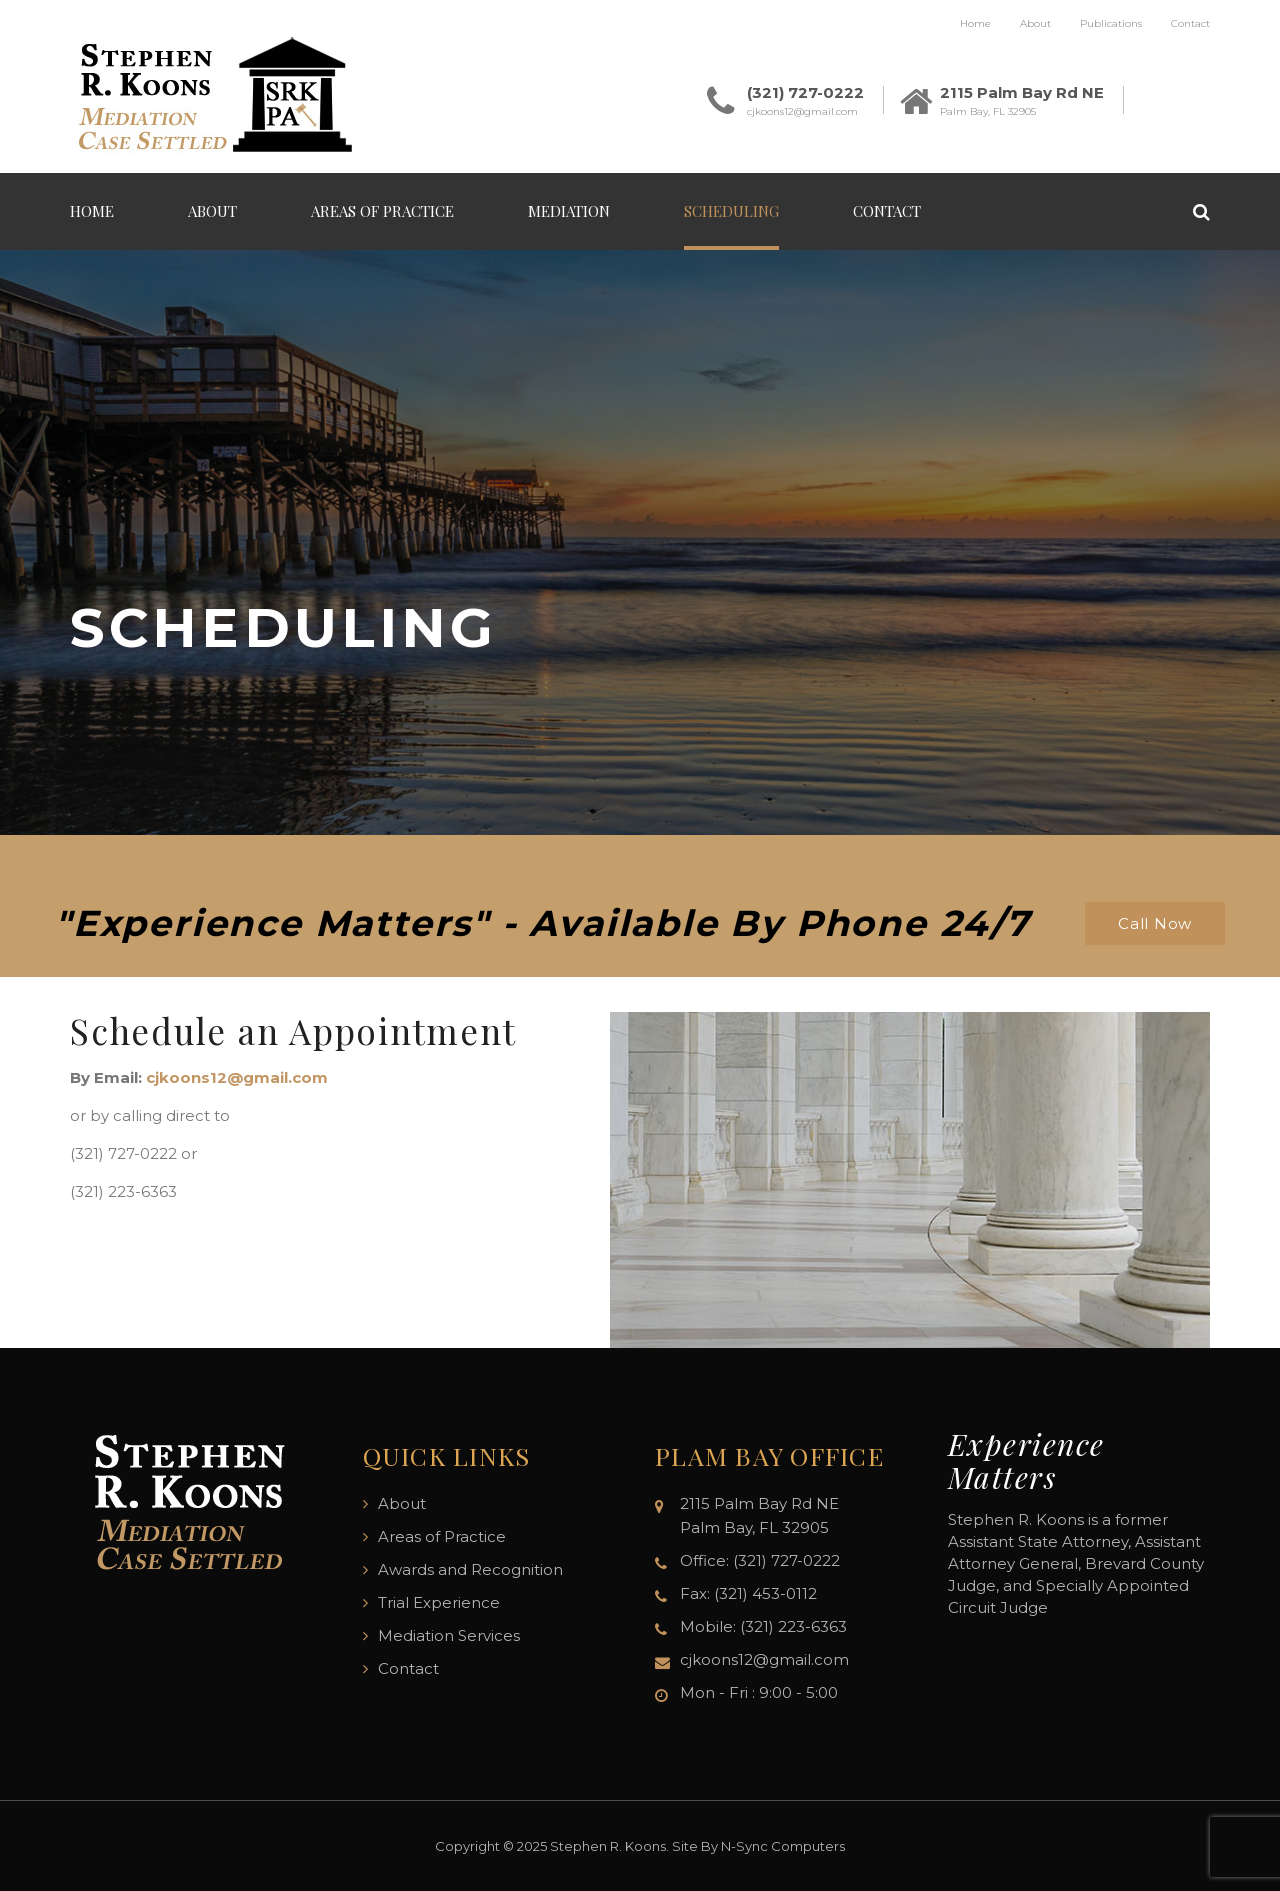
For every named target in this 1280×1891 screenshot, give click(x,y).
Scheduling (731, 211)
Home (975, 23)
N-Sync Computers (783, 1846)
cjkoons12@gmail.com (802, 111)
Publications (1111, 23)
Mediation (569, 211)
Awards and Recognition (470, 1569)
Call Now (1155, 923)
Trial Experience (439, 1602)
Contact (1190, 23)
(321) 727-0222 (805, 92)
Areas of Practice (382, 211)
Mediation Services (449, 1635)
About (1035, 23)
